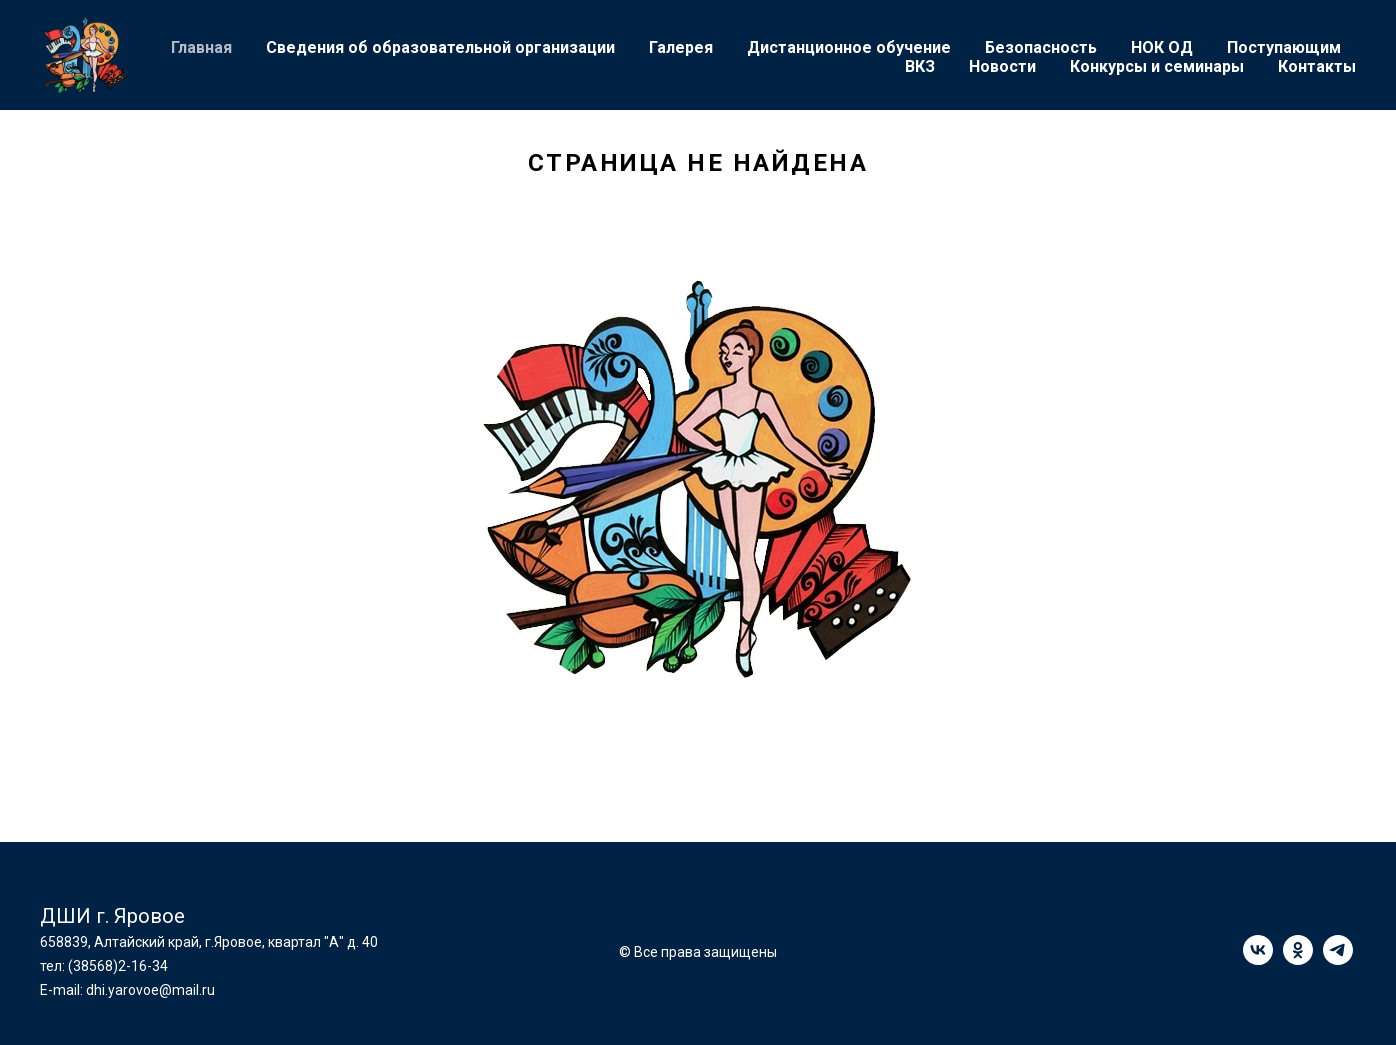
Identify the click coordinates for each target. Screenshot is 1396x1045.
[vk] (1258, 959)
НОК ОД (1162, 47)
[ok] (1298, 959)
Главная (201, 47)
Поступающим (1284, 47)
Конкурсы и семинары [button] (1157, 66)
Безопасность (1041, 47)
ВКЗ (920, 66)
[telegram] (1338, 959)
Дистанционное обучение (849, 47)
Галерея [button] (681, 47)
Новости (1002, 66)
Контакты (1317, 66)
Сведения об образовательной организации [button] (440, 47)
